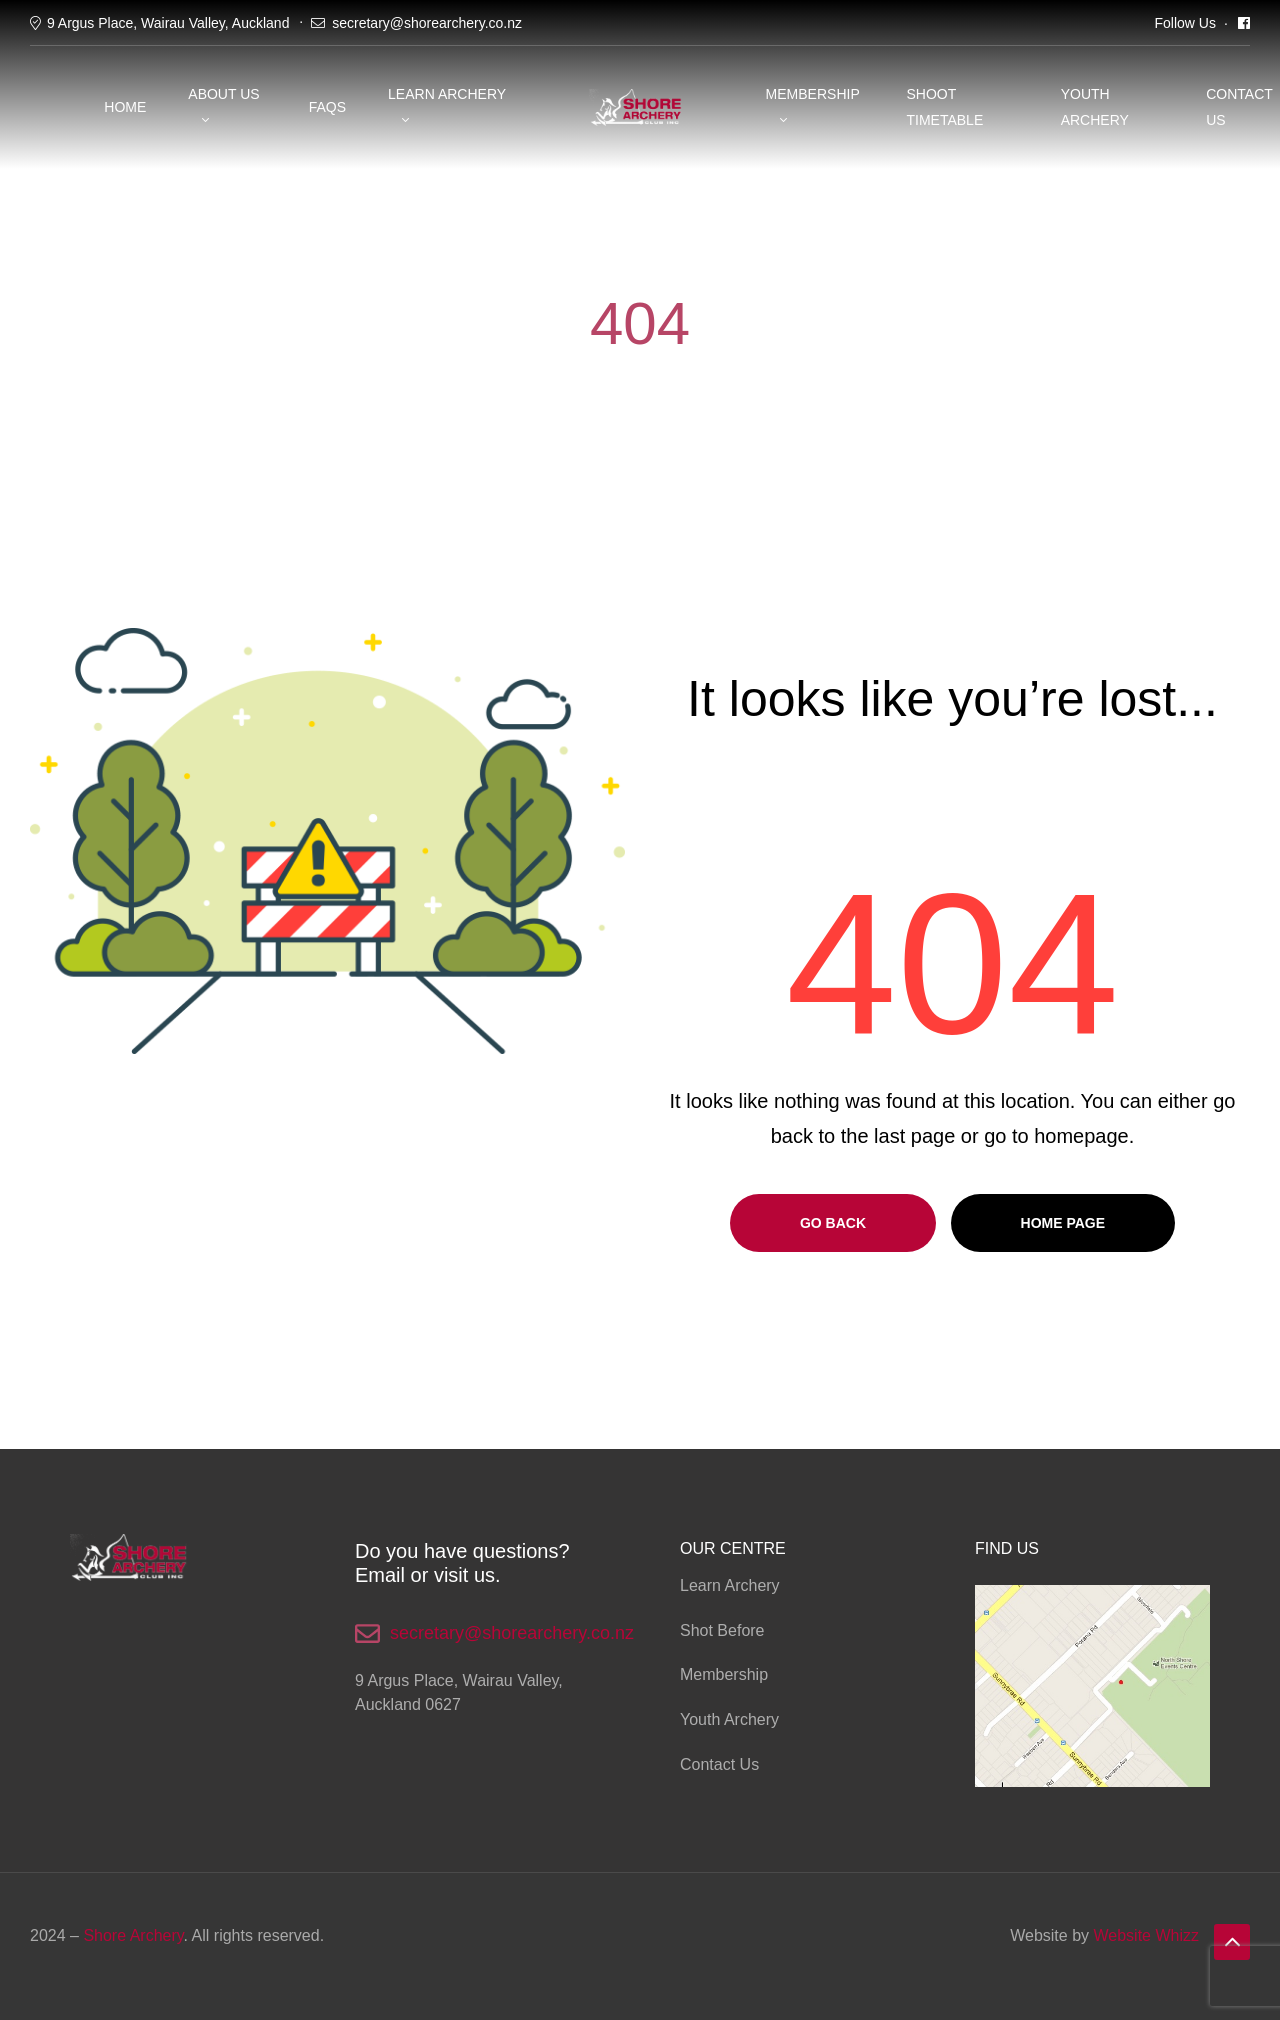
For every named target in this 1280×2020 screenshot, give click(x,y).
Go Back (833, 1223)
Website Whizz (1146, 1935)
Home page (1063, 1223)
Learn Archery (447, 94)
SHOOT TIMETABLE (944, 106)
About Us (223, 94)
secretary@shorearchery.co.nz (427, 23)
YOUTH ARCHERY (1095, 106)
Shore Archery (133, 1935)
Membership (813, 94)
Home (125, 107)
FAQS (327, 107)
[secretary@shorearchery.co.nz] (367, 1633)
